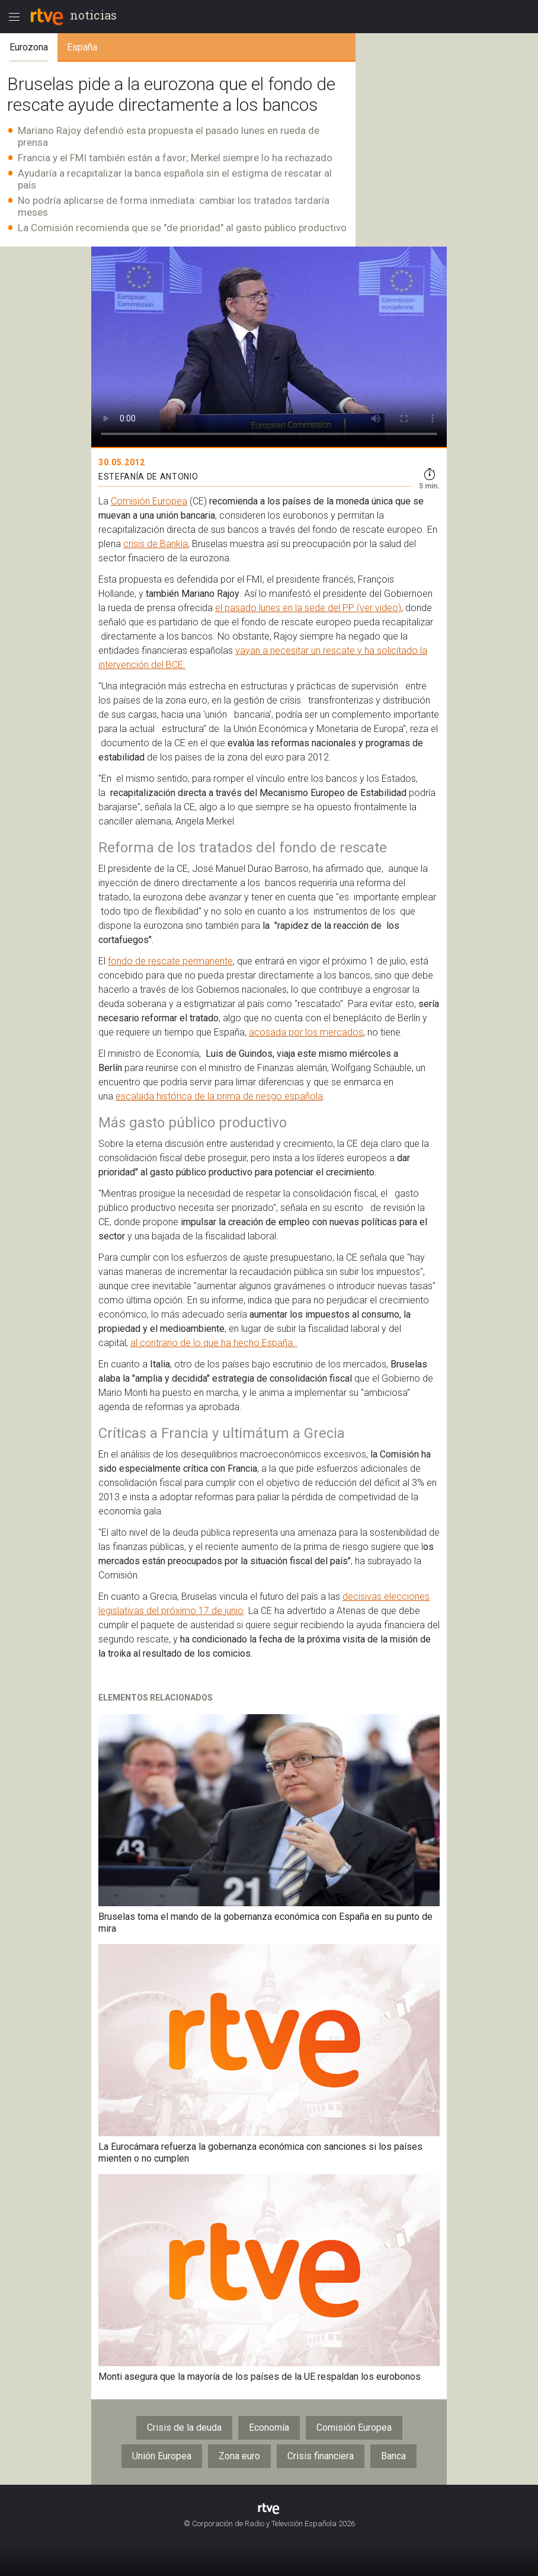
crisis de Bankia (155, 543)
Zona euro (239, 2456)
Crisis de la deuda (184, 2427)
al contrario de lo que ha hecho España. (213, 1342)
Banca (393, 2456)
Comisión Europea (149, 501)
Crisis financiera (320, 2456)
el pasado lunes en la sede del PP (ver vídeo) (308, 607)
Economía (269, 2427)
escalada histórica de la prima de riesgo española (219, 1096)
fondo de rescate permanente (170, 961)
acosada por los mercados (306, 1032)
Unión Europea (161, 2456)
